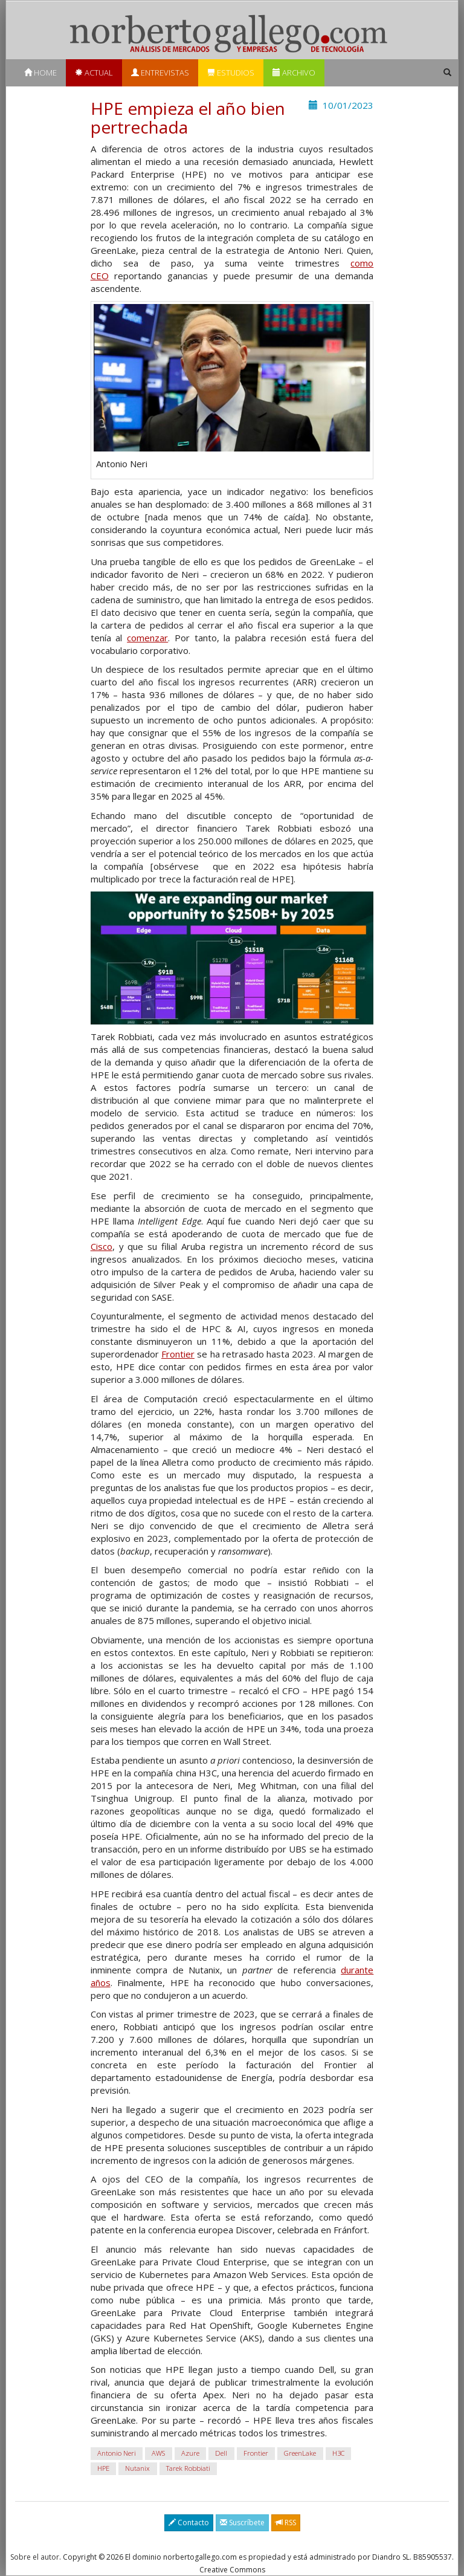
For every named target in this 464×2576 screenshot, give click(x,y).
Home (40, 72)
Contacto (189, 2522)
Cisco (101, 1246)
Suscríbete (242, 2522)
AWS (158, 2453)
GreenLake (300, 2453)
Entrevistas (160, 72)
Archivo (293, 72)
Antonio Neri (116, 2453)
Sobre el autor (34, 2557)
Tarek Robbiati (188, 2468)
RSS (286, 2522)
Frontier (178, 1354)
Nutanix (137, 2468)
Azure (190, 2453)
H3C (338, 2453)
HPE (103, 2468)
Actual (94, 72)
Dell (221, 2453)
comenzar (147, 638)
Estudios (230, 72)
